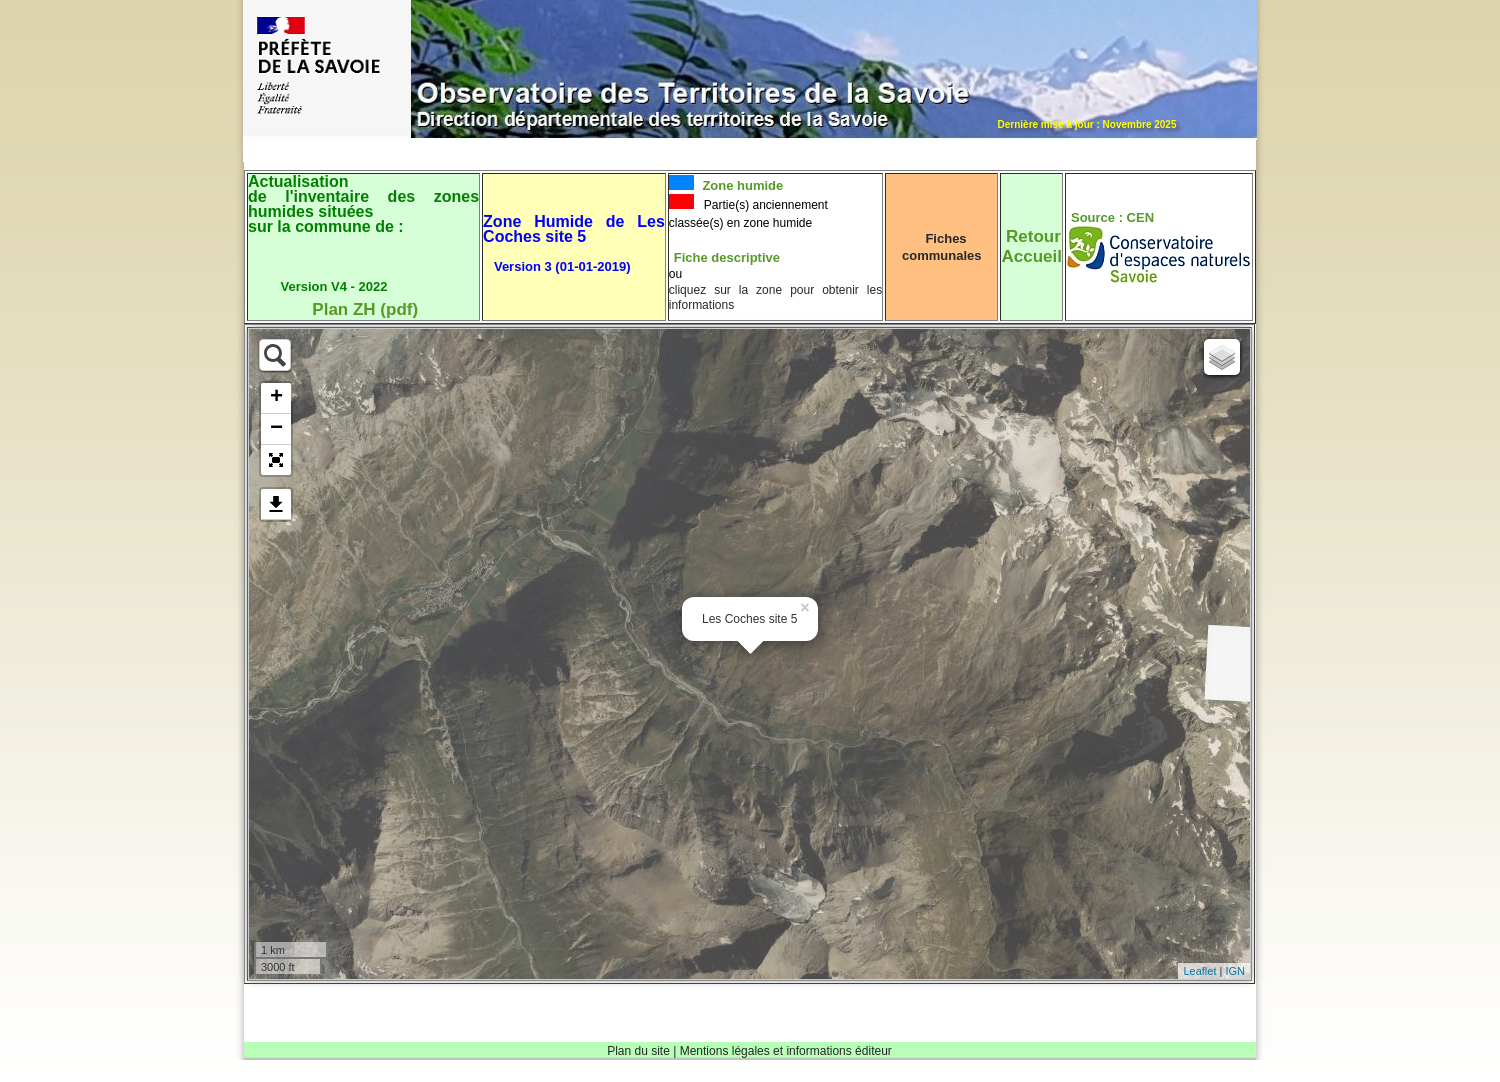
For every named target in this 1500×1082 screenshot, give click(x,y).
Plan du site (638, 1051)
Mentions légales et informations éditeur (786, 1051)
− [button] (276, 429)
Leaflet (1199, 971)
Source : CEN (1112, 217)
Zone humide (741, 185)
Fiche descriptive (727, 257)
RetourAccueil (1031, 246)
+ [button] (276, 398)
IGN (1235, 971)
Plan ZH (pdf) (365, 309)
